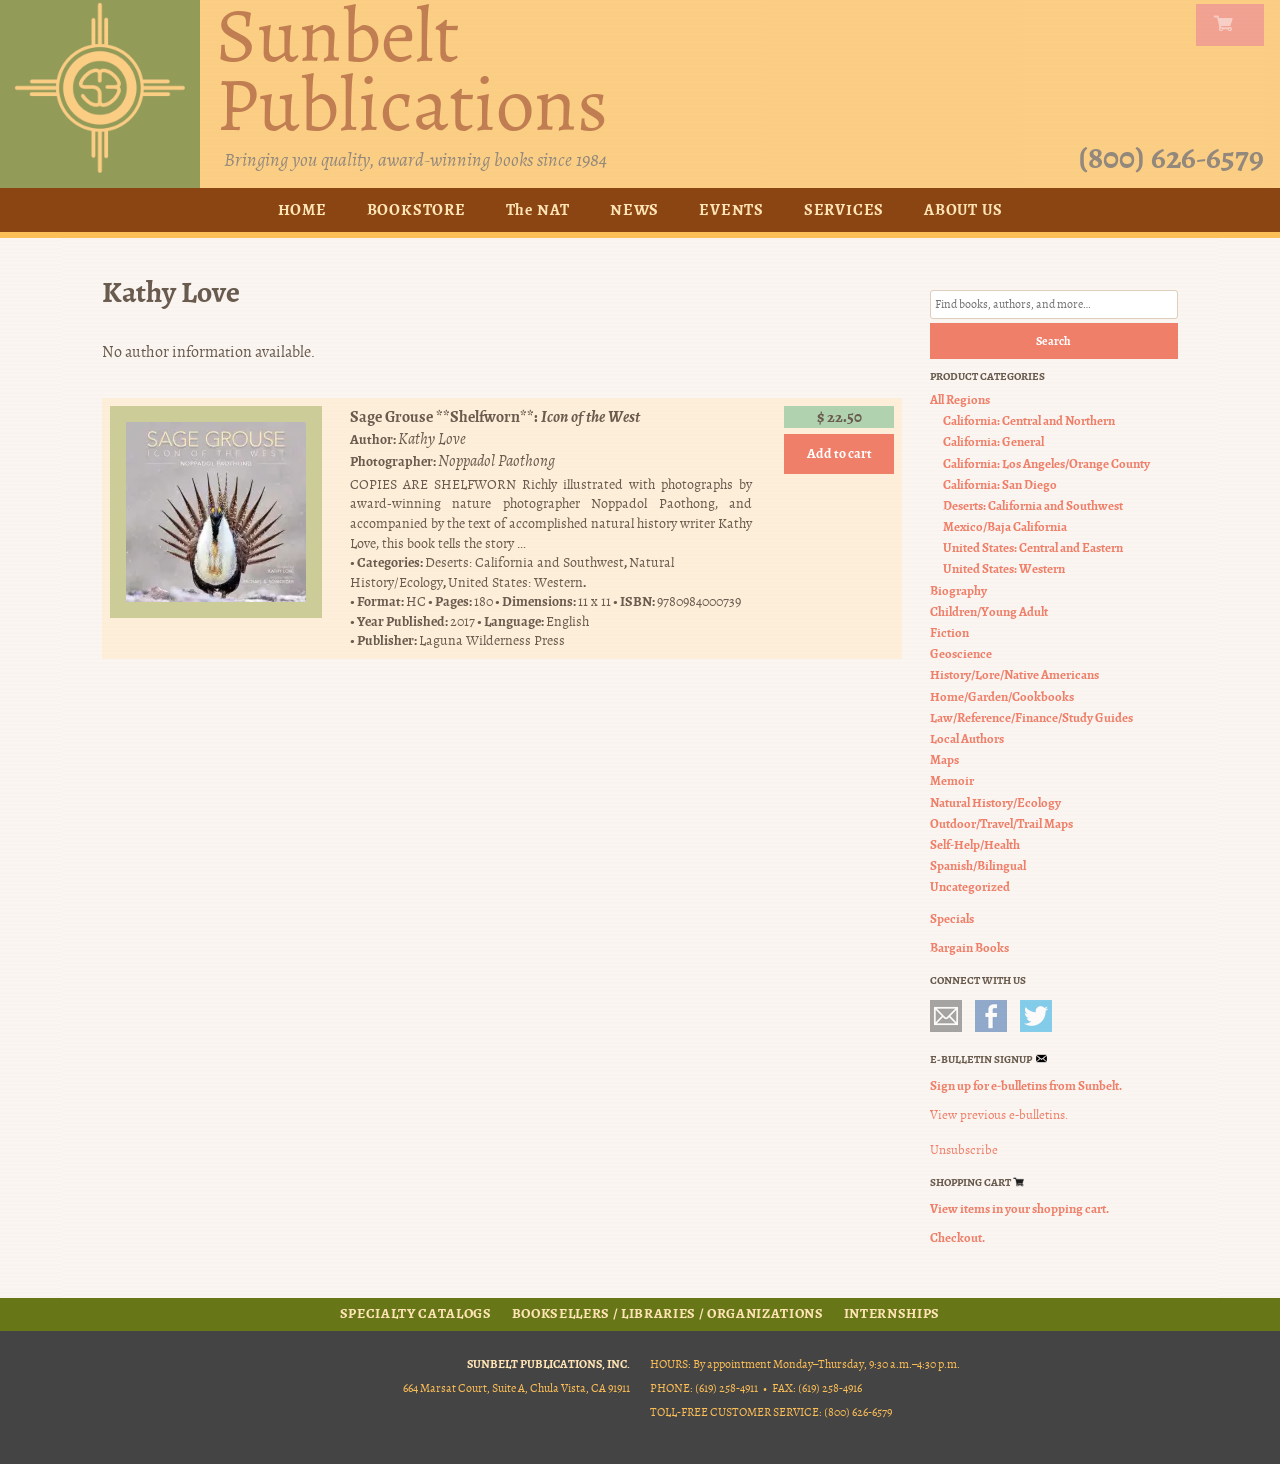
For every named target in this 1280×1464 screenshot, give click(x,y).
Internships (892, 1314)
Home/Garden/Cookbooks (1002, 696)
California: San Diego (1000, 484)
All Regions (960, 399)
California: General (993, 441)
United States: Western (515, 582)
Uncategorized (970, 886)
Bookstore (416, 209)
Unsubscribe (964, 1150)
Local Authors (967, 738)
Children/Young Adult (989, 611)
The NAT (538, 209)
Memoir (952, 780)
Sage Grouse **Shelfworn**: (495, 416)
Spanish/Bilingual (978, 865)
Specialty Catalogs (416, 1314)
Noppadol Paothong (496, 461)
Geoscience (961, 653)
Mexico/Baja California (1005, 526)
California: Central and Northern (1029, 420)
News (634, 209)
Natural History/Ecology (995, 802)
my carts (1234, 25)
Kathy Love (432, 439)
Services (844, 209)
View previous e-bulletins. (999, 1115)
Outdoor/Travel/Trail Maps (1001, 823)
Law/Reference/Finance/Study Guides (1031, 717)
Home (302, 209)
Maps (944, 759)
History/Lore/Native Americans (1014, 674)
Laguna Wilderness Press (492, 641)
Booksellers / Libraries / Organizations (668, 1314)
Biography (958, 590)
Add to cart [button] (839, 453)
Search (1053, 341)
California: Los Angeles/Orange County (1046, 463)
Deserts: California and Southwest (524, 562)
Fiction (949, 632)
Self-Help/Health (975, 844)
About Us (963, 209)
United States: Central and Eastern (1033, 547)
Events (731, 209)
